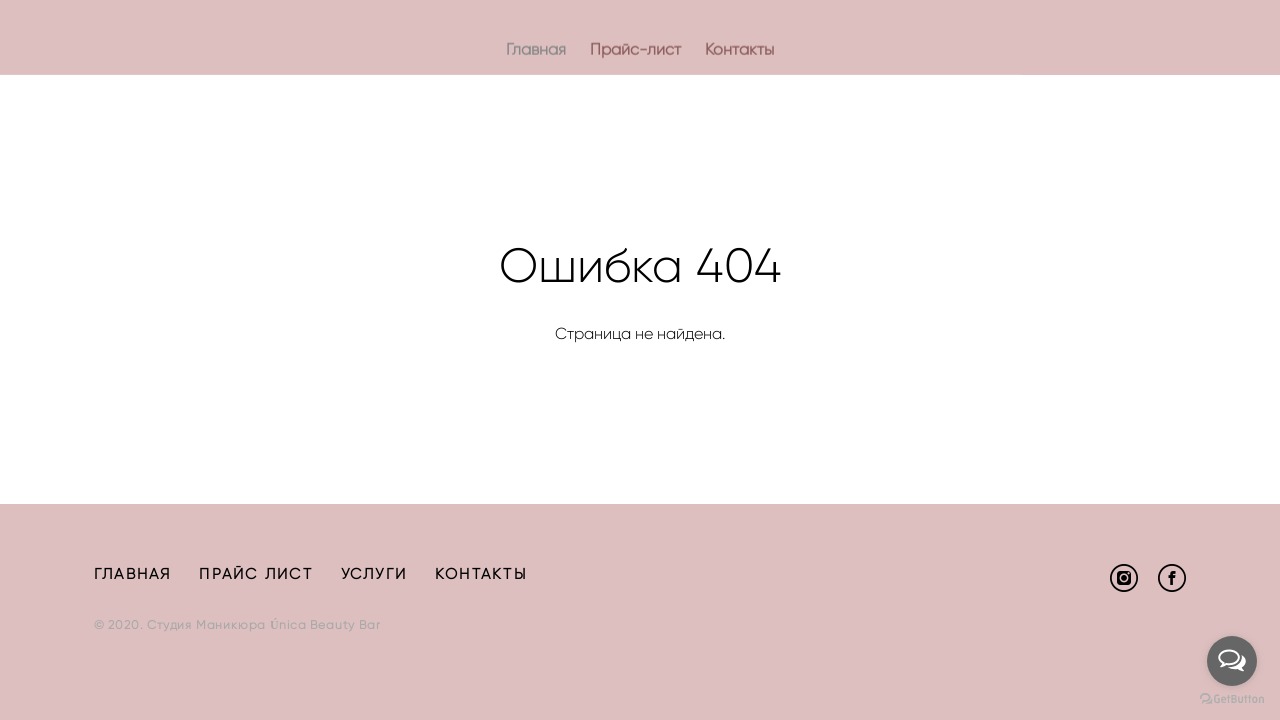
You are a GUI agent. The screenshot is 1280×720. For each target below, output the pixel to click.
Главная (536, 50)
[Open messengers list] (1232, 661)
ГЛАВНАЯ (133, 574)
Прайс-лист (635, 50)
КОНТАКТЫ (481, 574)
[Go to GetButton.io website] (1232, 699)
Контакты (739, 50)
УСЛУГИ (374, 574)
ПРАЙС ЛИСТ (256, 574)
